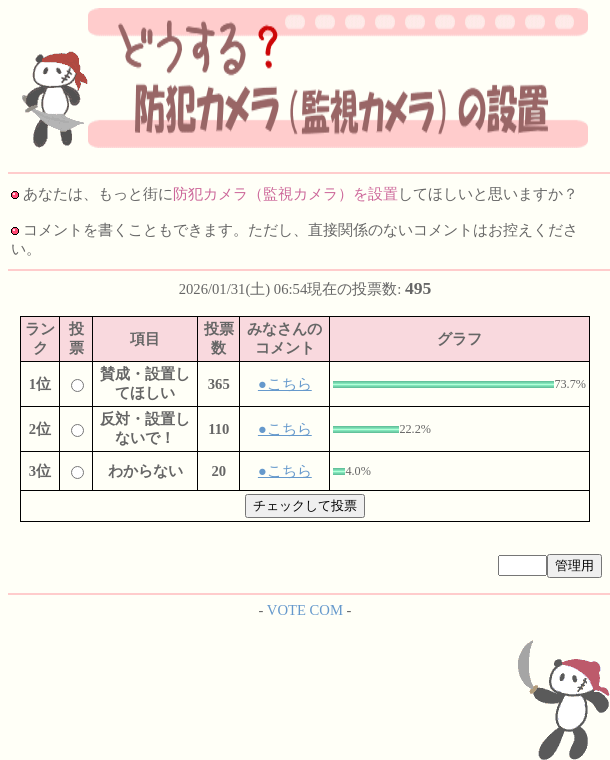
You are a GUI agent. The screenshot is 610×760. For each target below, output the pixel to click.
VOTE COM (305, 610)
